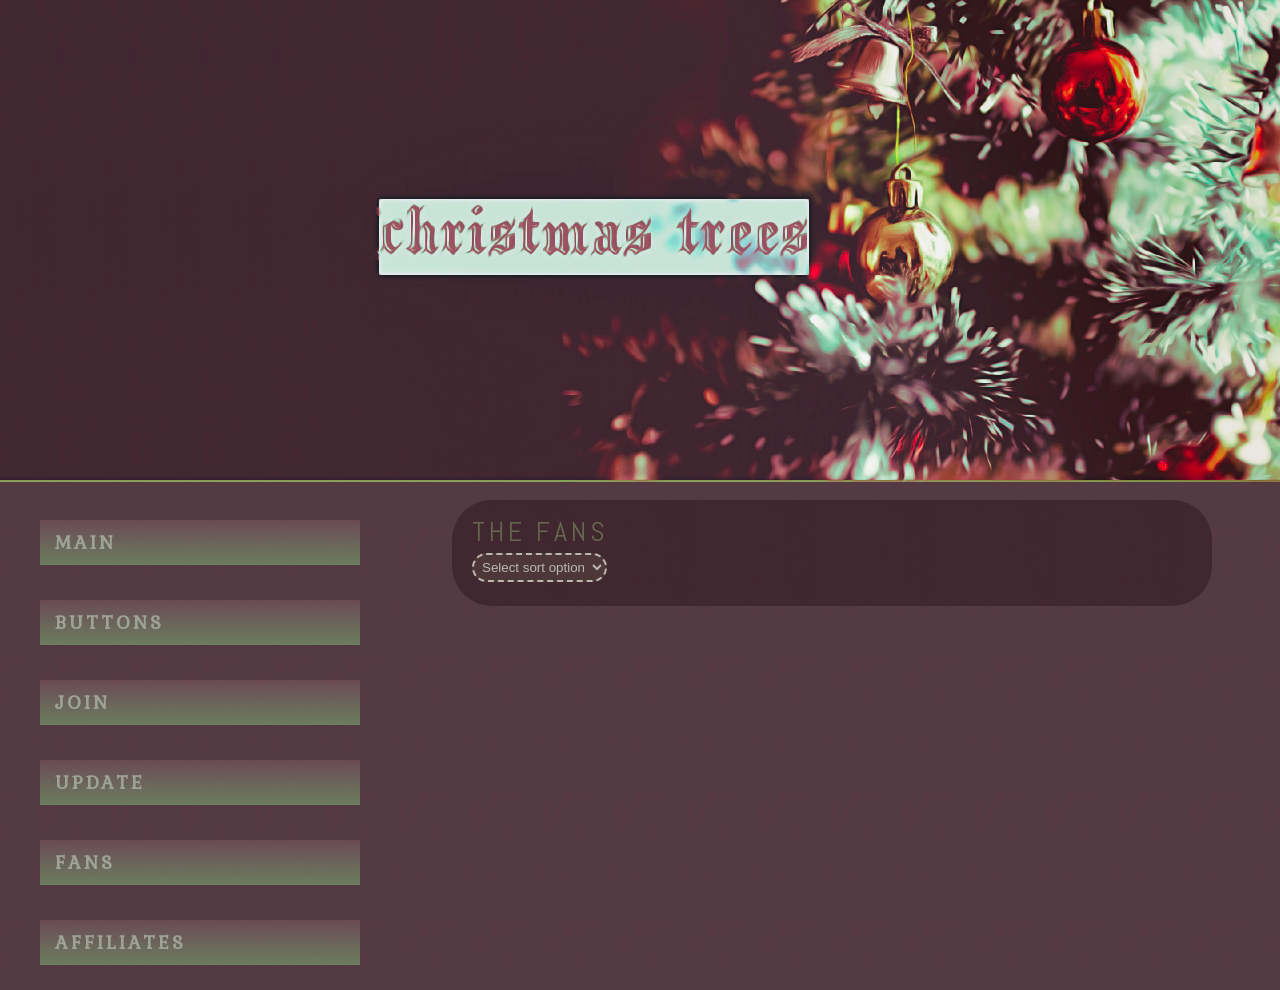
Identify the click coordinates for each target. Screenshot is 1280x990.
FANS (85, 862)
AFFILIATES (120, 942)
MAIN (85, 542)
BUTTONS (109, 622)
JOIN (82, 702)
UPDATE (100, 782)
